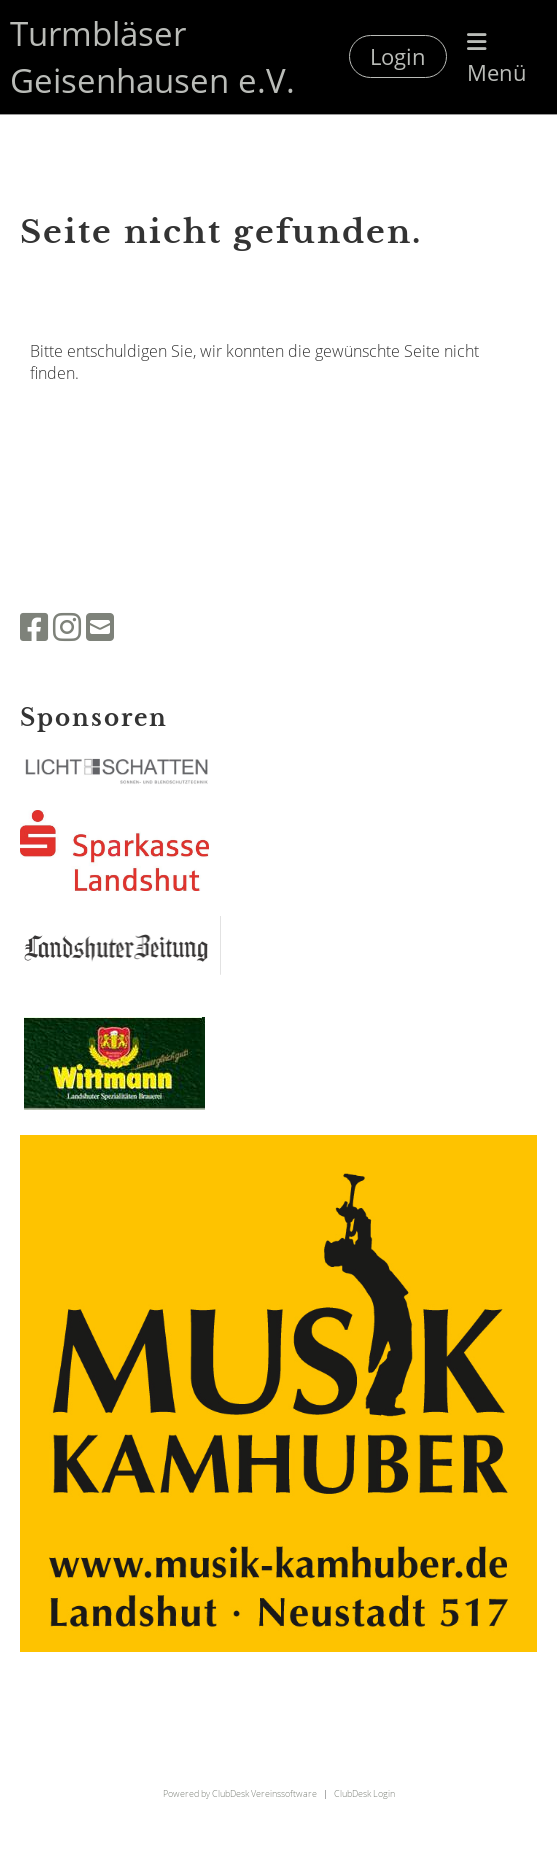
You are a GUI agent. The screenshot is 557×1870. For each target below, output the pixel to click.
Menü (497, 59)
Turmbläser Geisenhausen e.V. (152, 56)
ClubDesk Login (364, 1793)
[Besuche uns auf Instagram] (67, 626)
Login (398, 56)
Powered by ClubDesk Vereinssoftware (240, 1793)
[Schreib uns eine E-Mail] (100, 626)
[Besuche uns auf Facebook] (34, 626)
